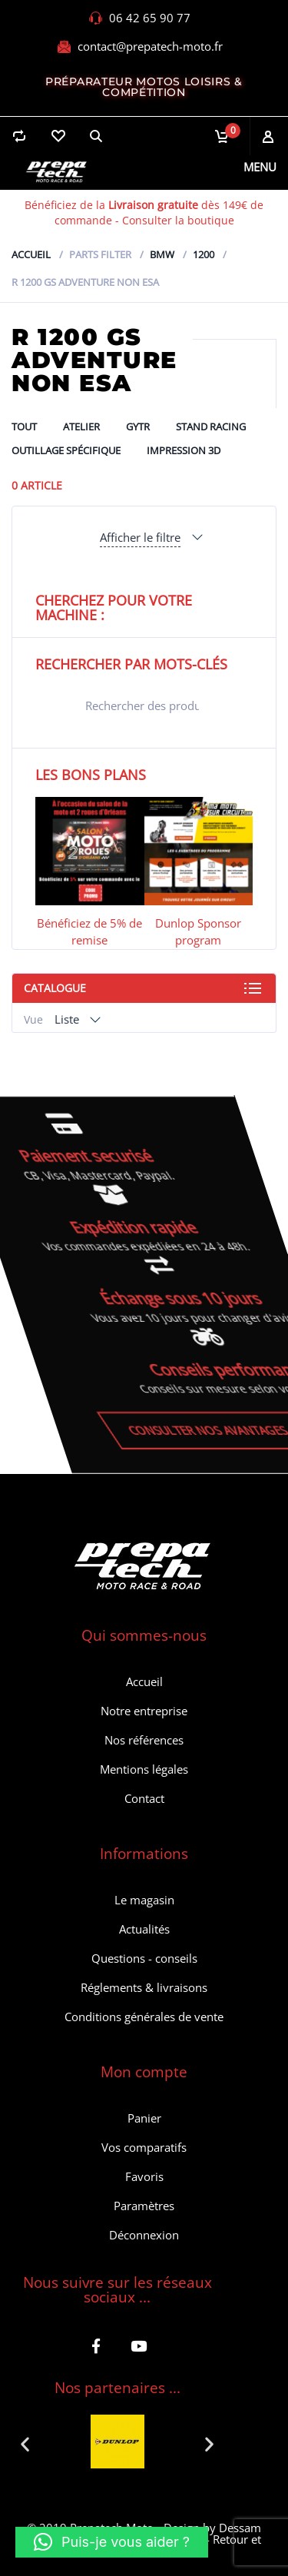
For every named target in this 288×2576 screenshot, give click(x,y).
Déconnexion (144, 2234)
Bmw (162, 254)
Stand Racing (211, 426)
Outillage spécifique (66, 450)
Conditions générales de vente (144, 2016)
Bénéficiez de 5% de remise (89, 931)
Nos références (144, 1740)
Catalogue (55, 988)
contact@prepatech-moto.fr (150, 46)
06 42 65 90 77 (149, 17)
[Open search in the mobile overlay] (144, 705)
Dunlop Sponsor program (198, 931)
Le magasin (144, 1899)
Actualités (144, 1929)
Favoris (144, 2176)
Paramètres (144, 2205)
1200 (203, 254)
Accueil (31, 254)
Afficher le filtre (140, 537)
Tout (24, 426)
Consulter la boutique (178, 220)
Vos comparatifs (144, 2147)
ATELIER (81, 426)
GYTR (138, 426)
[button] (25, 2443)
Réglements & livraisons (144, 1987)
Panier (144, 2118)
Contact (144, 1798)
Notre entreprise (144, 1710)
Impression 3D (183, 450)
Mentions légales (144, 1769)
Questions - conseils (144, 1958)
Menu (259, 166)
